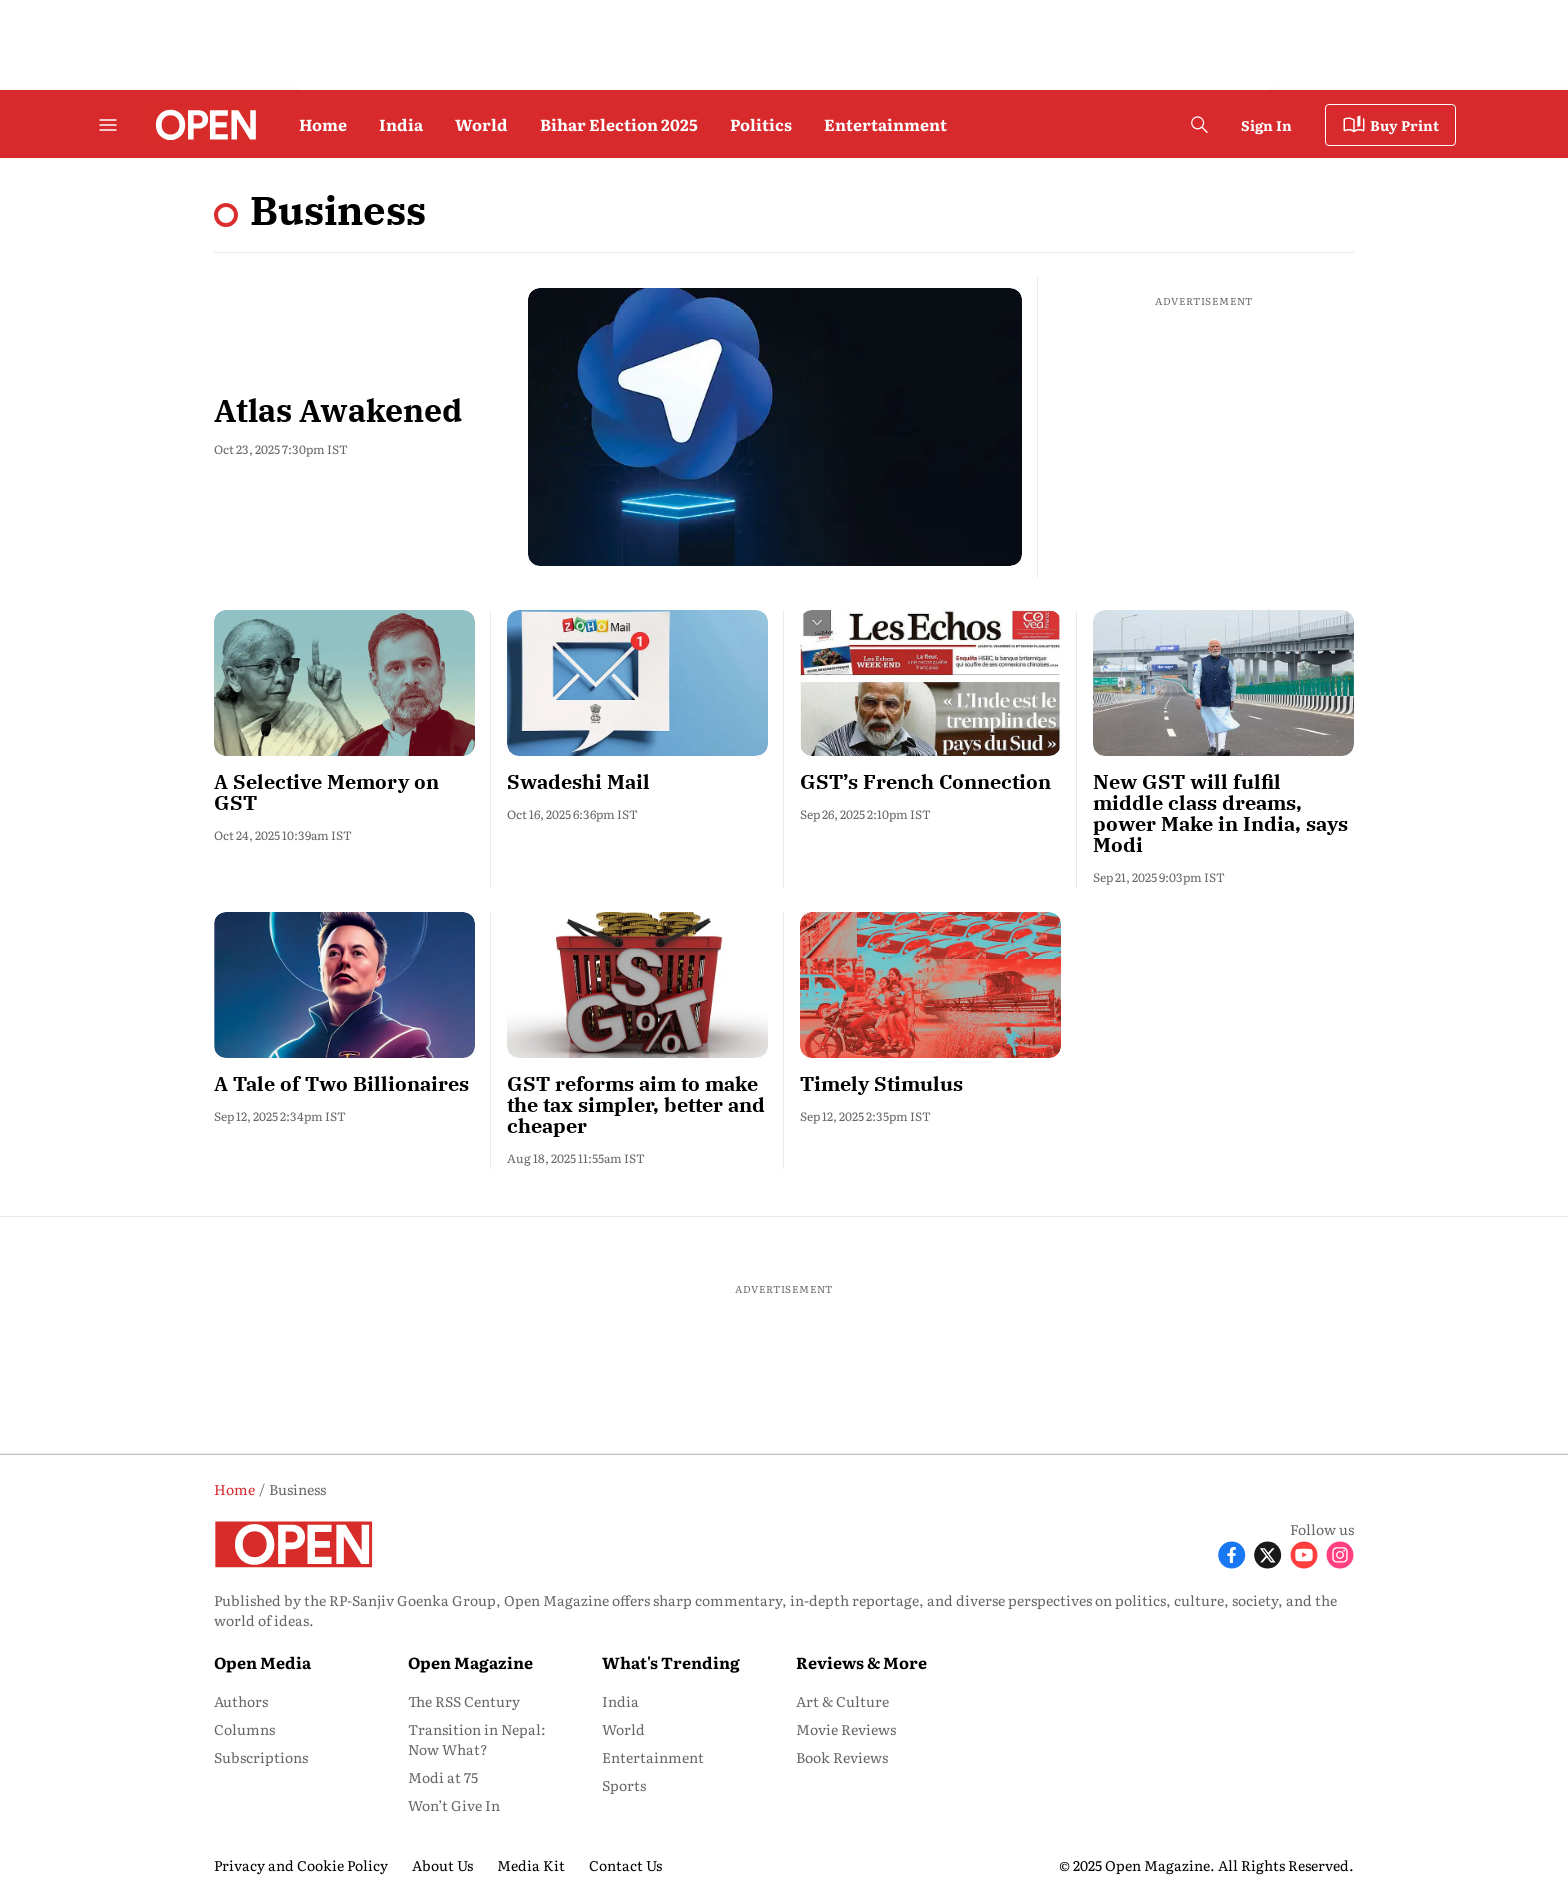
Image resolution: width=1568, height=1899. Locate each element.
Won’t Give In (454, 1805)
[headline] (344, 793)
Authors (241, 1701)
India (401, 124)
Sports (624, 1785)
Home (323, 124)
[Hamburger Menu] (108, 125)
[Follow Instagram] (1340, 1553)
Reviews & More (861, 1662)
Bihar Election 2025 (619, 124)
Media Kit (531, 1865)
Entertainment (885, 124)
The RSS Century (464, 1701)
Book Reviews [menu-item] (842, 1757)
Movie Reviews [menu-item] (846, 1729)
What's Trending (671, 1662)
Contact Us (625, 1865)
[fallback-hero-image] (775, 427)
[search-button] (1199, 125)
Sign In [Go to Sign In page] (1266, 125)
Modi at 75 (443, 1777)
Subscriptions (261, 1757)
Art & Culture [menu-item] (842, 1701)
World (481, 124)
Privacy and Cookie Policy (301, 1865)
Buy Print (1390, 125)
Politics (761, 124)
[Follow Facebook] (1232, 1553)
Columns (244, 1729)
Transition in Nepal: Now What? (477, 1739)
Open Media (262, 1662)
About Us (442, 1865)
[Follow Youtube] (1304, 1553)
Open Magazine (470, 1662)
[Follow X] (1268, 1553)
